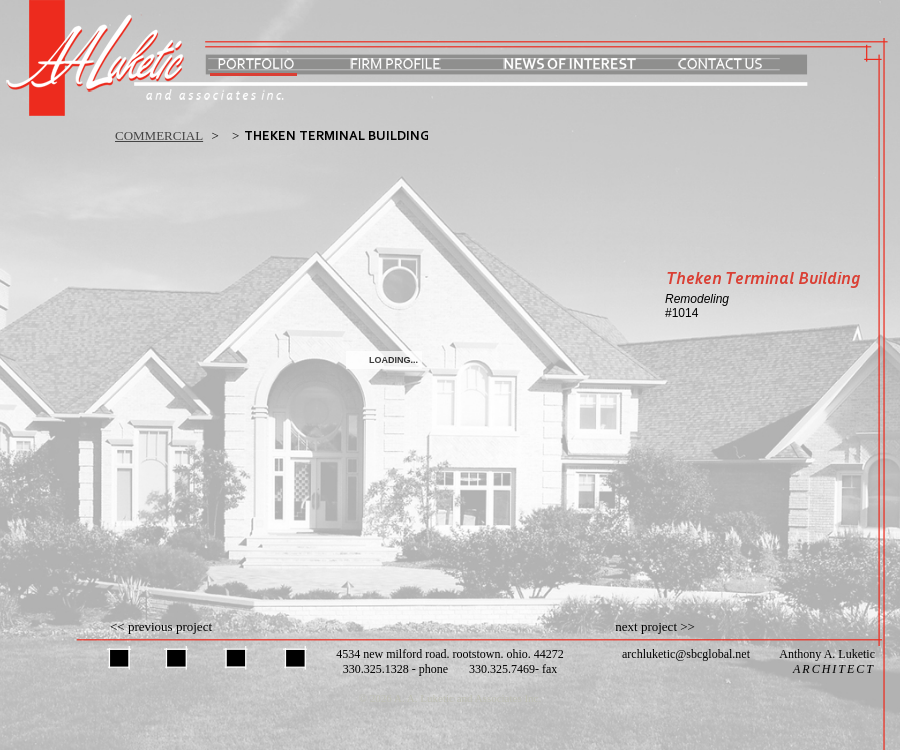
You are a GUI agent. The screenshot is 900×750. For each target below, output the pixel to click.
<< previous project (161, 626)
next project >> (655, 626)
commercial (159, 135)
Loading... (393, 360)
